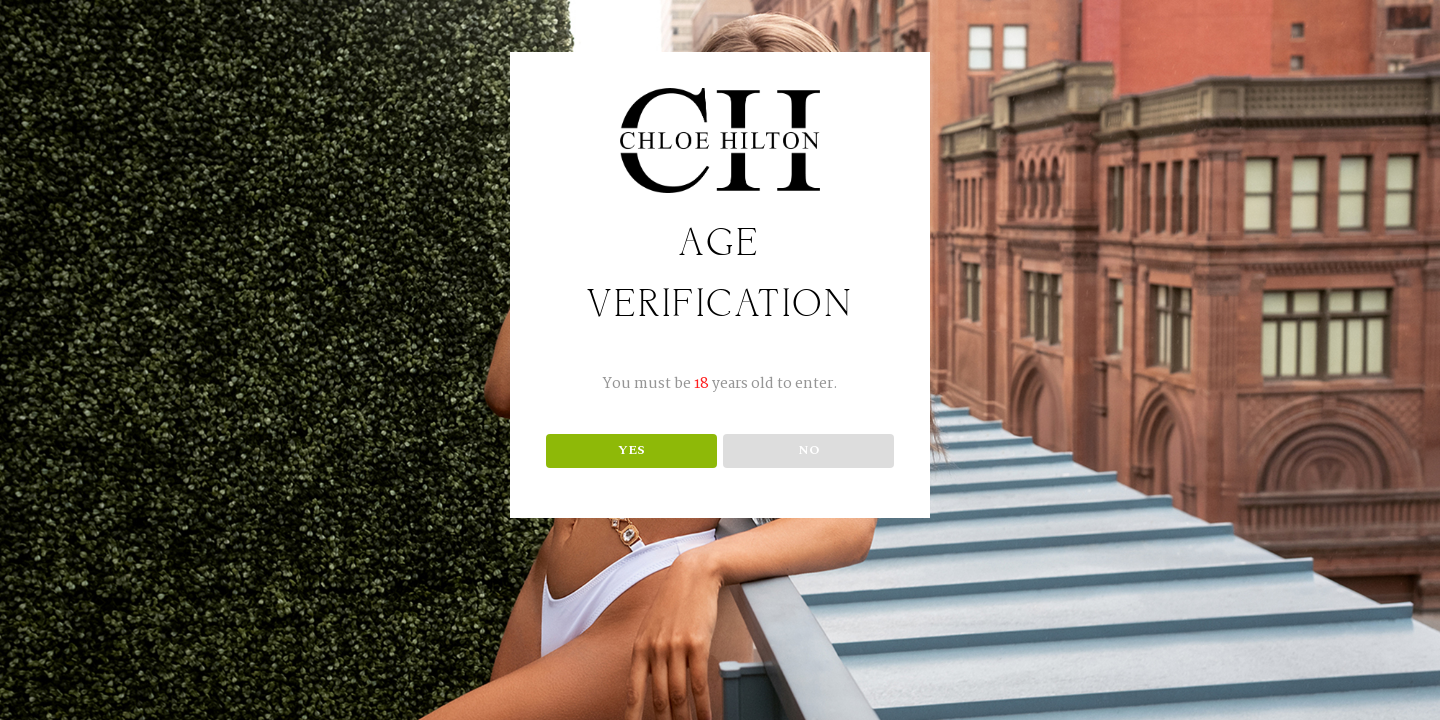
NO (809, 450)
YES (631, 450)
